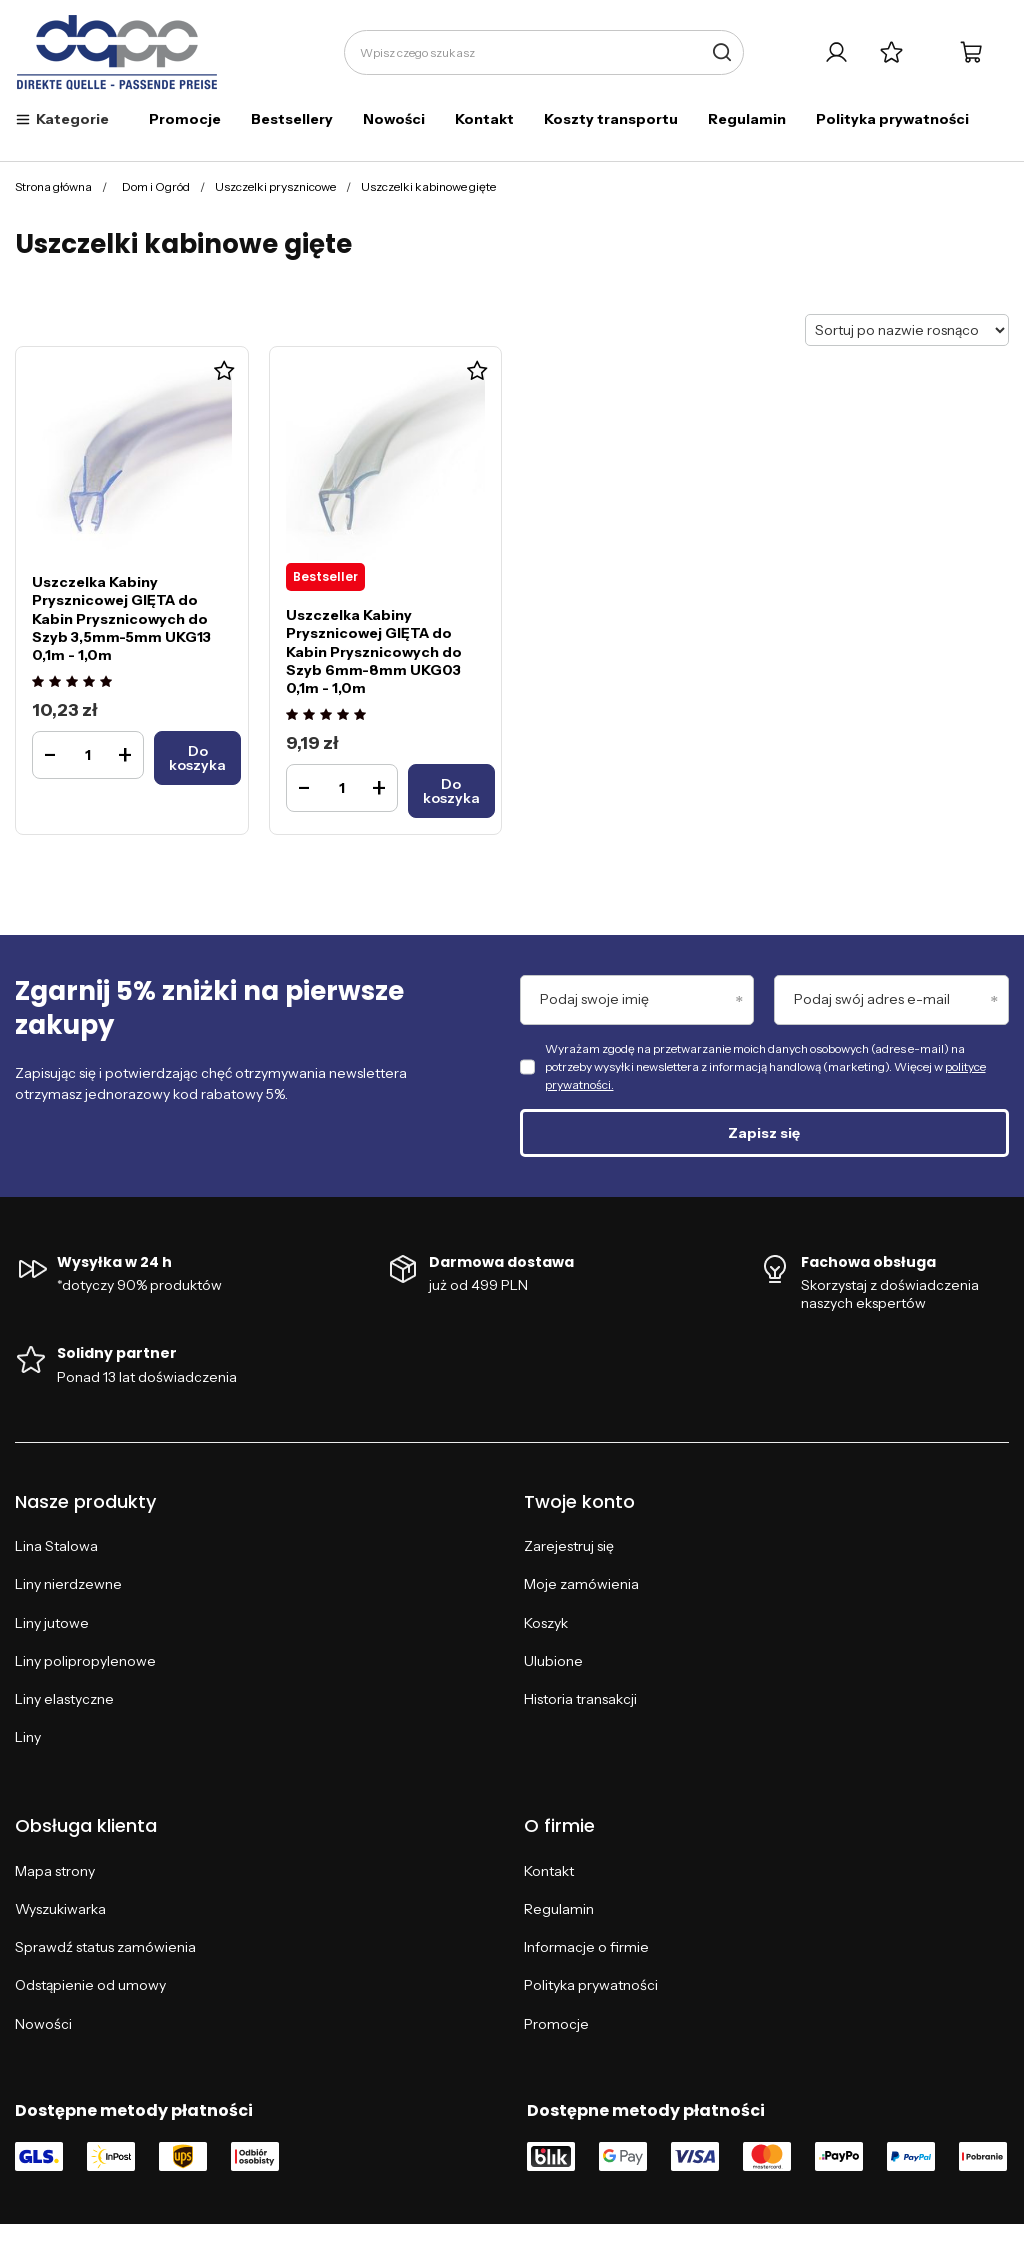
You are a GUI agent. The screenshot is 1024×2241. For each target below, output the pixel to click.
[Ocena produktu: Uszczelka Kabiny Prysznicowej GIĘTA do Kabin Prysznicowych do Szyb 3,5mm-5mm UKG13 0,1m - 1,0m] (74, 682)
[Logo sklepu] (117, 53)
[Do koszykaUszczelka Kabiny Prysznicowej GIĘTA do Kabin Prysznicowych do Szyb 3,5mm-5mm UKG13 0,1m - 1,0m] (197, 758)
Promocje (185, 119)
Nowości (394, 119)
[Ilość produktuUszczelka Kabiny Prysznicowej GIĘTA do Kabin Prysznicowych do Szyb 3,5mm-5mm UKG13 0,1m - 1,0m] (88, 755)
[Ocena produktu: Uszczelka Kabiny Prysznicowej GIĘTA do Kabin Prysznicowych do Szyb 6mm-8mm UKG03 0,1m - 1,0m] (328, 715)
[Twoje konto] (836, 52)
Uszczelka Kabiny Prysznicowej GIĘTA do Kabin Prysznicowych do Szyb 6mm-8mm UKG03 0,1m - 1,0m (374, 651)
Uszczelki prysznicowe (275, 186)
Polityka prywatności (892, 119)
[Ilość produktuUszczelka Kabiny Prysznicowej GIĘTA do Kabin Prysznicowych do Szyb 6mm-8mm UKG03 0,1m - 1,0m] (342, 788)
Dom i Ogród (156, 186)
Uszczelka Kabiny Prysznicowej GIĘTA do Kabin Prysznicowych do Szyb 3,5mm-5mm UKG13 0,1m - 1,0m (121, 618)
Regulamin (747, 119)
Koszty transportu (611, 119)
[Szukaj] (721, 52)
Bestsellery (292, 119)
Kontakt (484, 119)
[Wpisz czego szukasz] (544, 52)
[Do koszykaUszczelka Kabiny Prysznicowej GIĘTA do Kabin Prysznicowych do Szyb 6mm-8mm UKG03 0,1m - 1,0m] (451, 791)
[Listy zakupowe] (891, 52)
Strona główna (53, 186)
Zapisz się (764, 1133)
